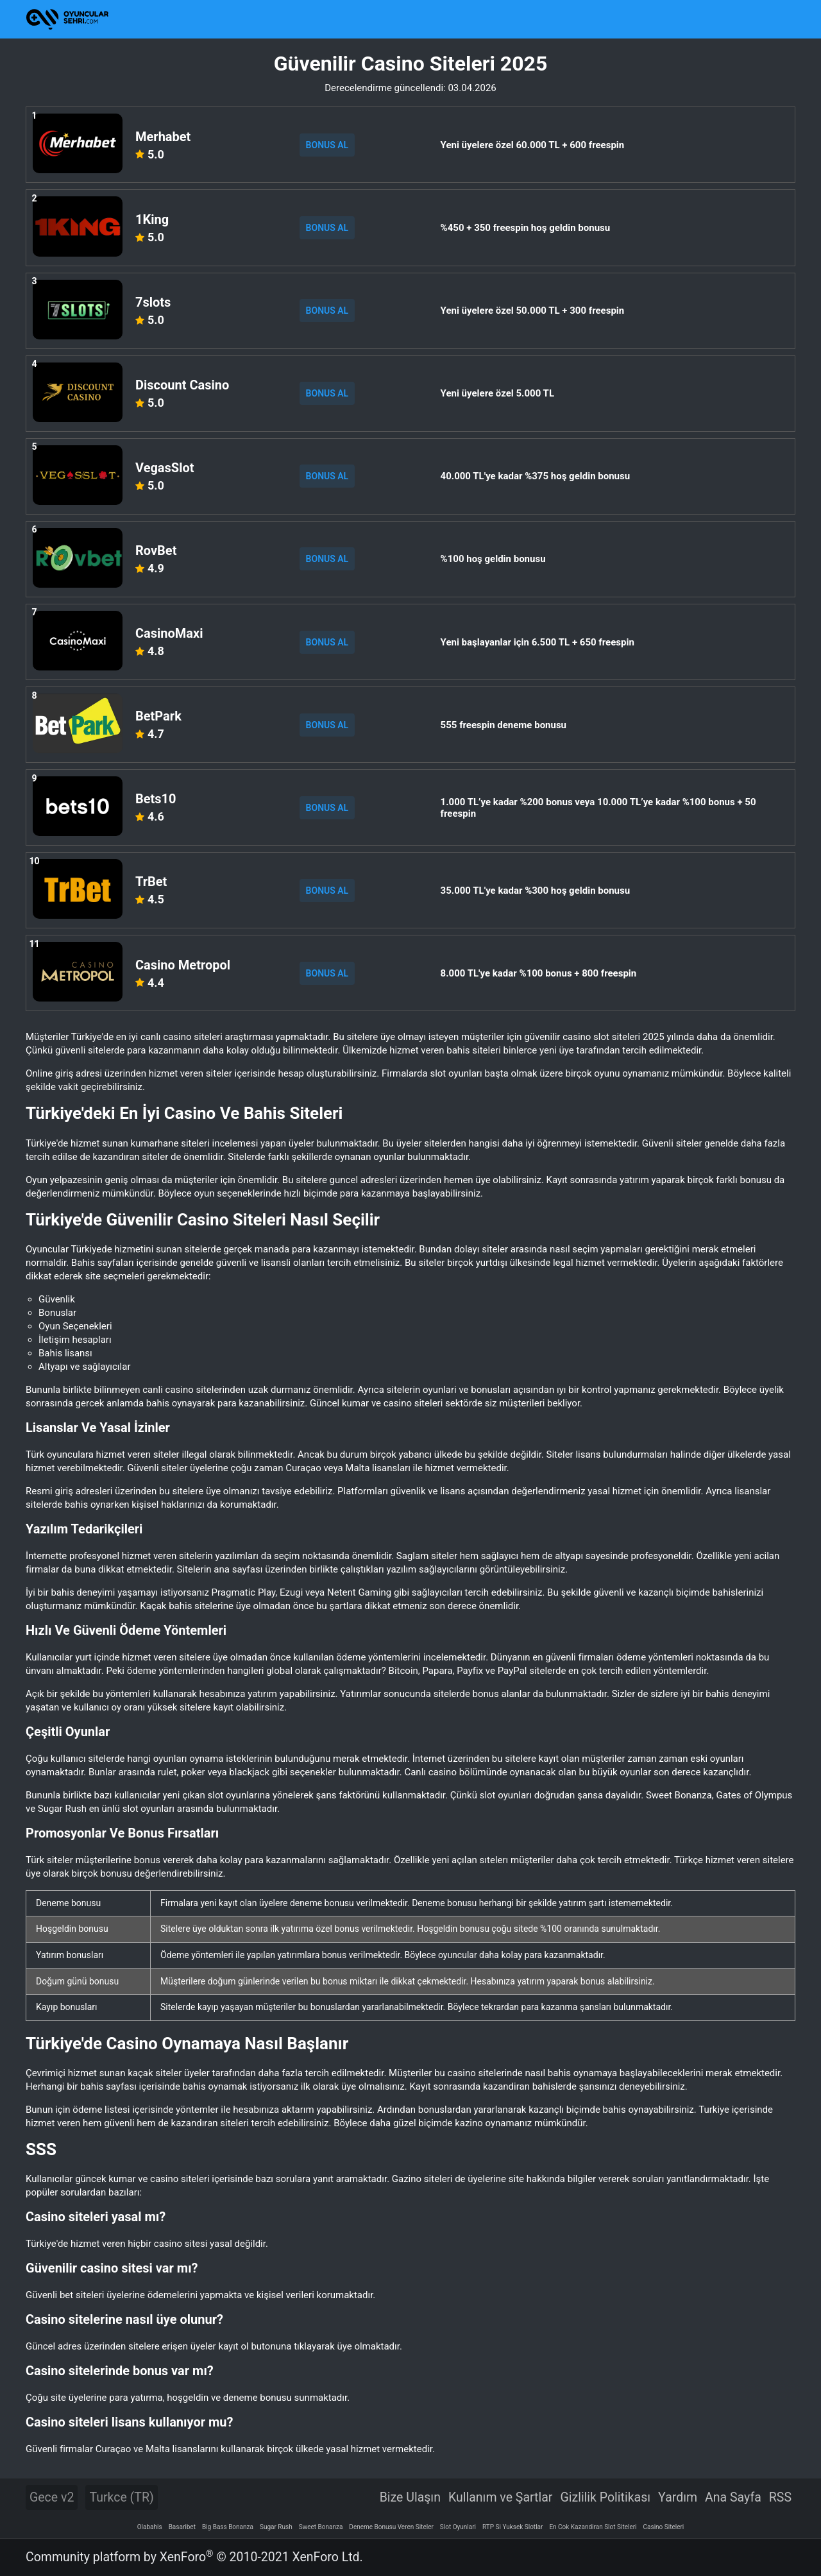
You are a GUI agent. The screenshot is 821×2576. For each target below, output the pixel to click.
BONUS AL (327, 145)
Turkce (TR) (121, 2497)
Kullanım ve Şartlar (500, 2497)
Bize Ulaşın (410, 2497)
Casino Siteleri (663, 2526)
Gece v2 (52, 2497)
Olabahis (149, 2526)
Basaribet (182, 2526)
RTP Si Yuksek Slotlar (512, 2526)
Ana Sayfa (733, 2497)
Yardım (677, 2497)
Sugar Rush (276, 2526)
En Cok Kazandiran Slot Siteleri (592, 2526)
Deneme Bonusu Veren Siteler (391, 2526)
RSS (780, 2497)
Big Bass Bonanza (227, 2526)
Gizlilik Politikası (605, 2497)
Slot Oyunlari (458, 2526)
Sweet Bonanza (321, 2526)
